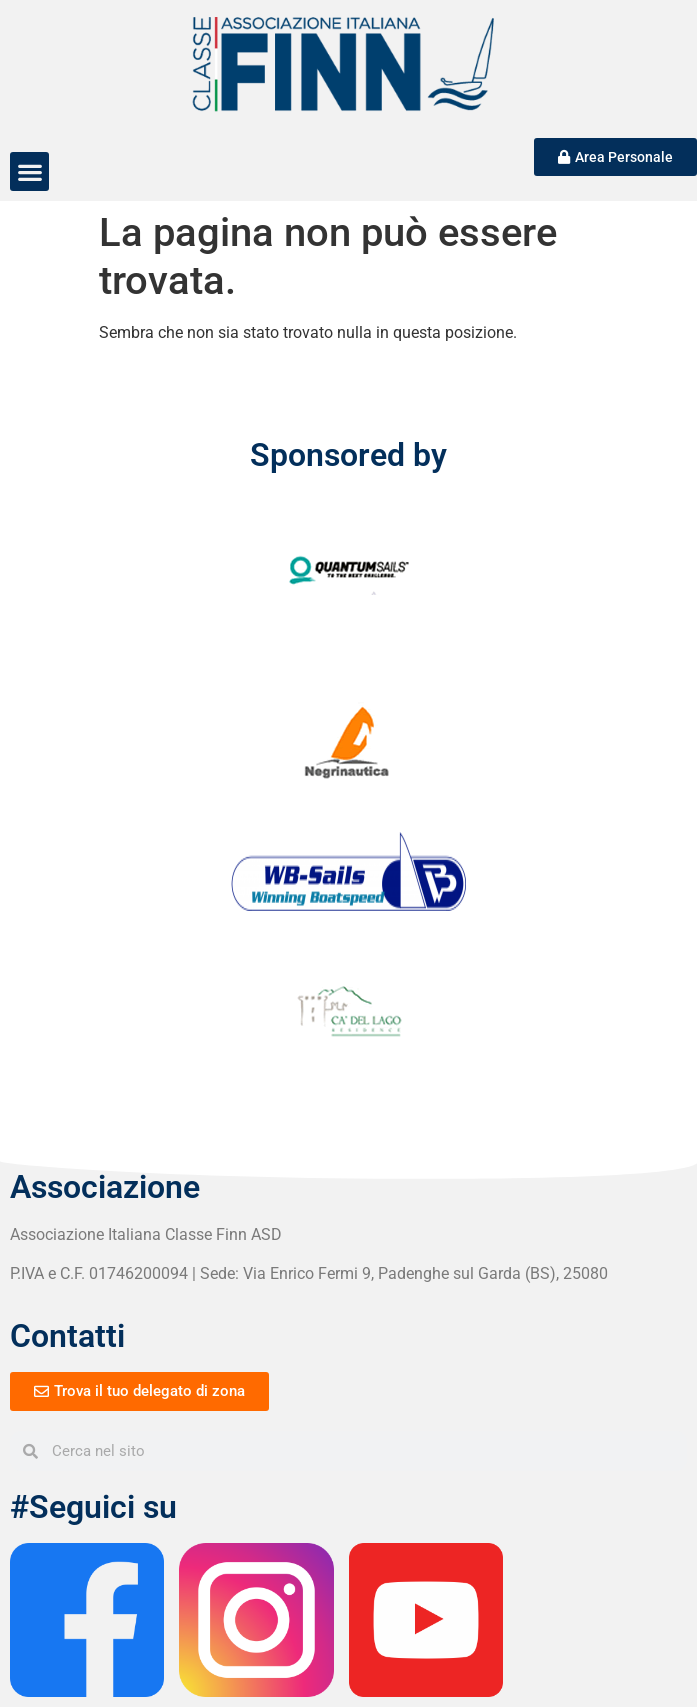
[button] (29, 171)
